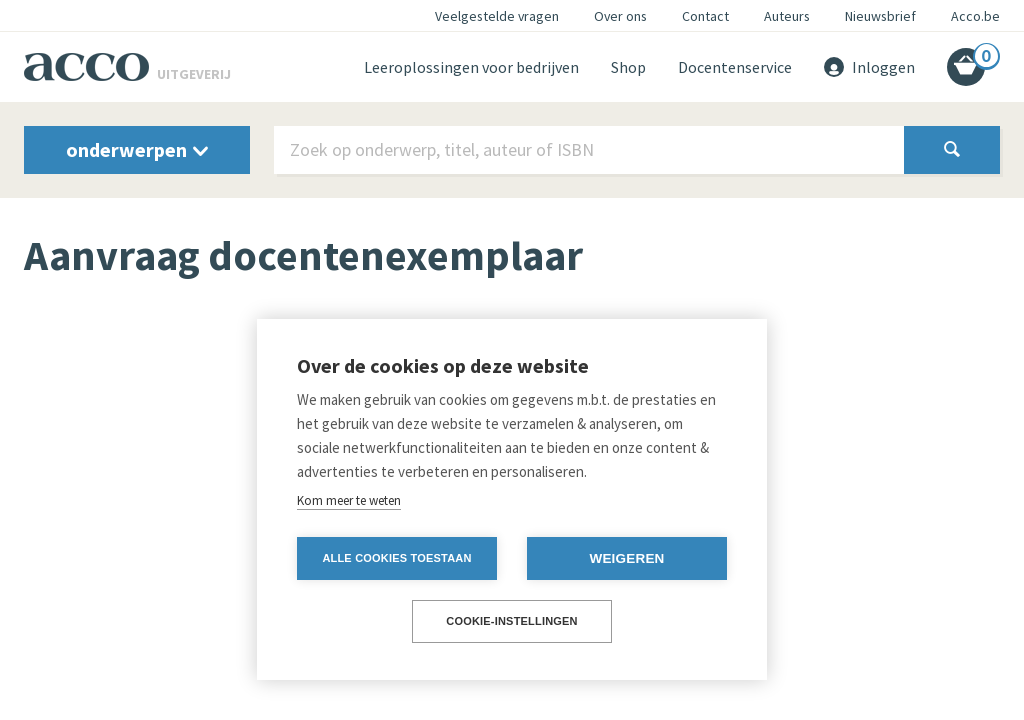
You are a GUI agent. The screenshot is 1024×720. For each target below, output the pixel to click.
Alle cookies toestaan (396, 558)
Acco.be (975, 16)
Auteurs (787, 16)
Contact (705, 16)
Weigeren (626, 558)
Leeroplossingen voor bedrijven (471, 67)
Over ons (620, 16)
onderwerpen (137, 149)
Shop (628, 67)
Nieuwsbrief (880, 16)
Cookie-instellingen (512, 621)
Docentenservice (735, 67)
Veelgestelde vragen (497, 16)
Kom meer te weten (349, 500)
